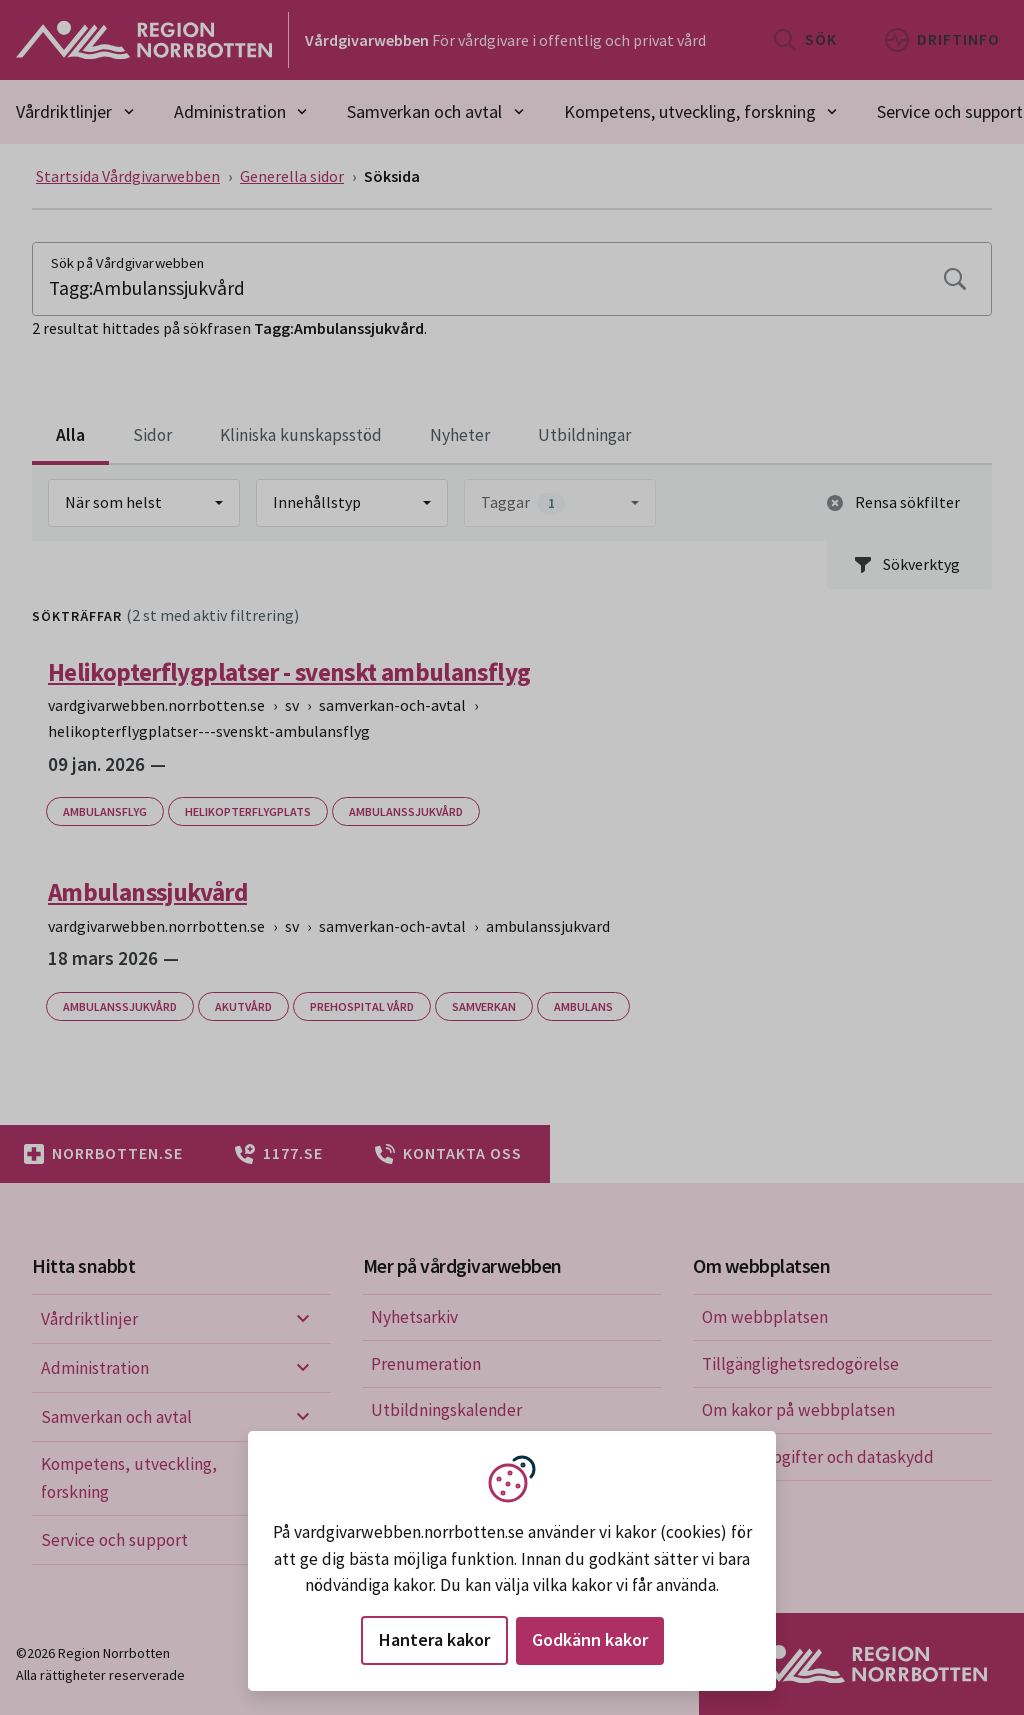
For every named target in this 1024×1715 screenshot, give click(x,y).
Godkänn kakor (590, 1639)
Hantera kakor (434, 1639)
